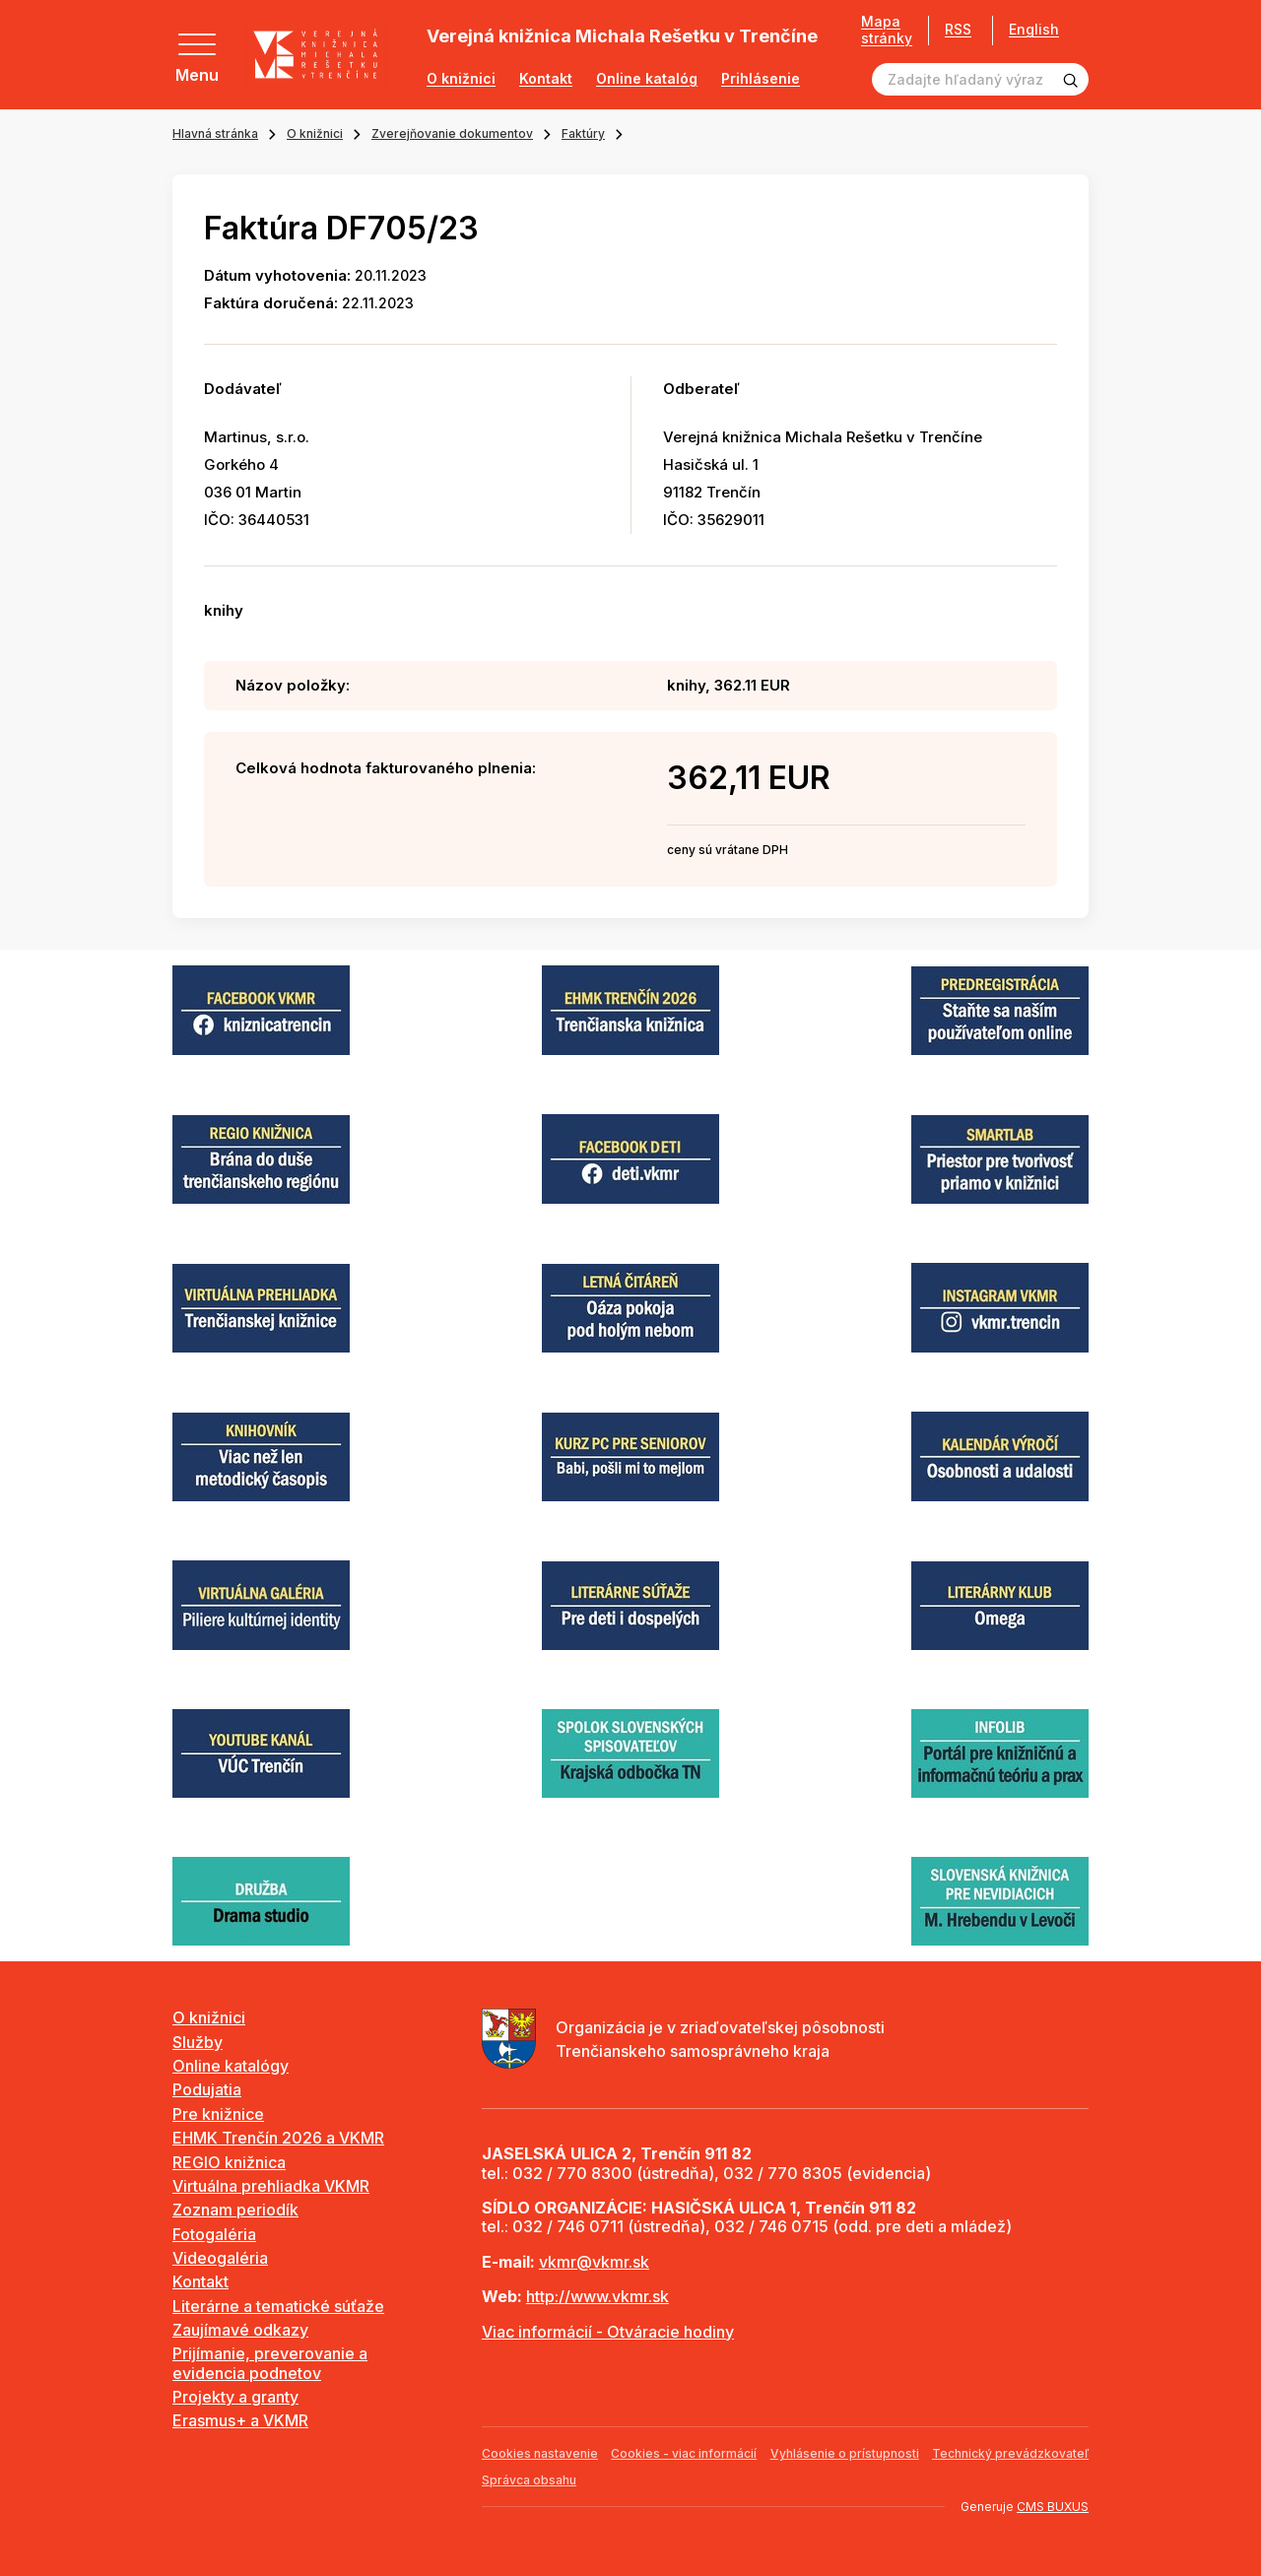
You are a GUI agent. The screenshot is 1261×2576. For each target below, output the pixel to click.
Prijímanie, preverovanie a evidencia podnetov (269, 2363)
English (1034, 29)
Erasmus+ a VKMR (240, 2420)
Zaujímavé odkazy (240, 2330)
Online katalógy (230, 2066)
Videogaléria (220, 2258)
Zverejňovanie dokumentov (452, 133)
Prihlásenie (760, 79)
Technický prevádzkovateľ (1010, 2453)
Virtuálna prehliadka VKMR (270, 2186)
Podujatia (206, 2089)
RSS (958, 29)
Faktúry (583, 133)
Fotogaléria (214, 2234)
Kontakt (545, 79)
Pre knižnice (218, 2114)
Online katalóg (646, 79)
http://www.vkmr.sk (597, 2296)
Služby (197, 2042)
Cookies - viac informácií (684, 2453)
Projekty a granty (235, 2397)
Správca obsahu (529, 2480)
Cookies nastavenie (540, 2453)
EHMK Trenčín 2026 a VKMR (278, 2137)
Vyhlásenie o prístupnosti (844, 2453)
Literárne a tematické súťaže (278, 2306)
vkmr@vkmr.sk (594, 2262)
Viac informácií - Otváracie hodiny (608, 2332)
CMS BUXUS (1053, 2506)
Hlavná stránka (215, 133)
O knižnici (461, 79)
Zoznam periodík (235, 2209)
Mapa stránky (886, 30)
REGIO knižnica (229, 2162)
